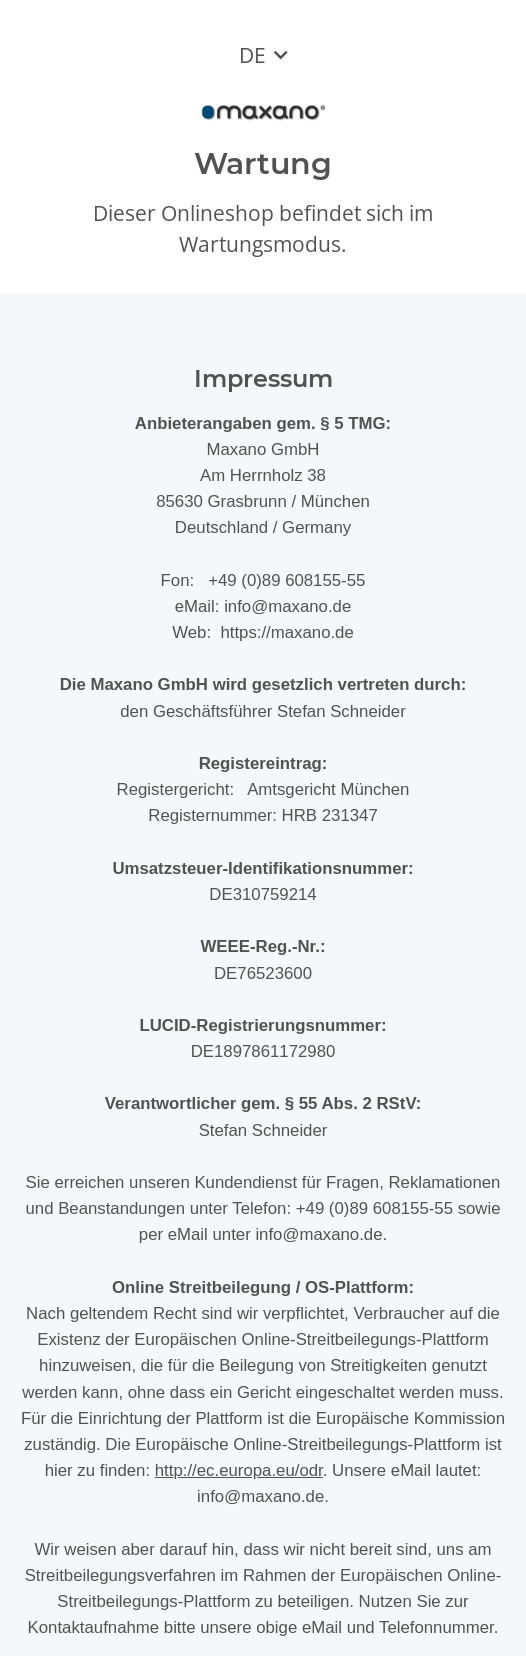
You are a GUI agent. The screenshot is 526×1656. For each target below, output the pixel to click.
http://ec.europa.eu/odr (239, 1470)
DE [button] (252, 55)
